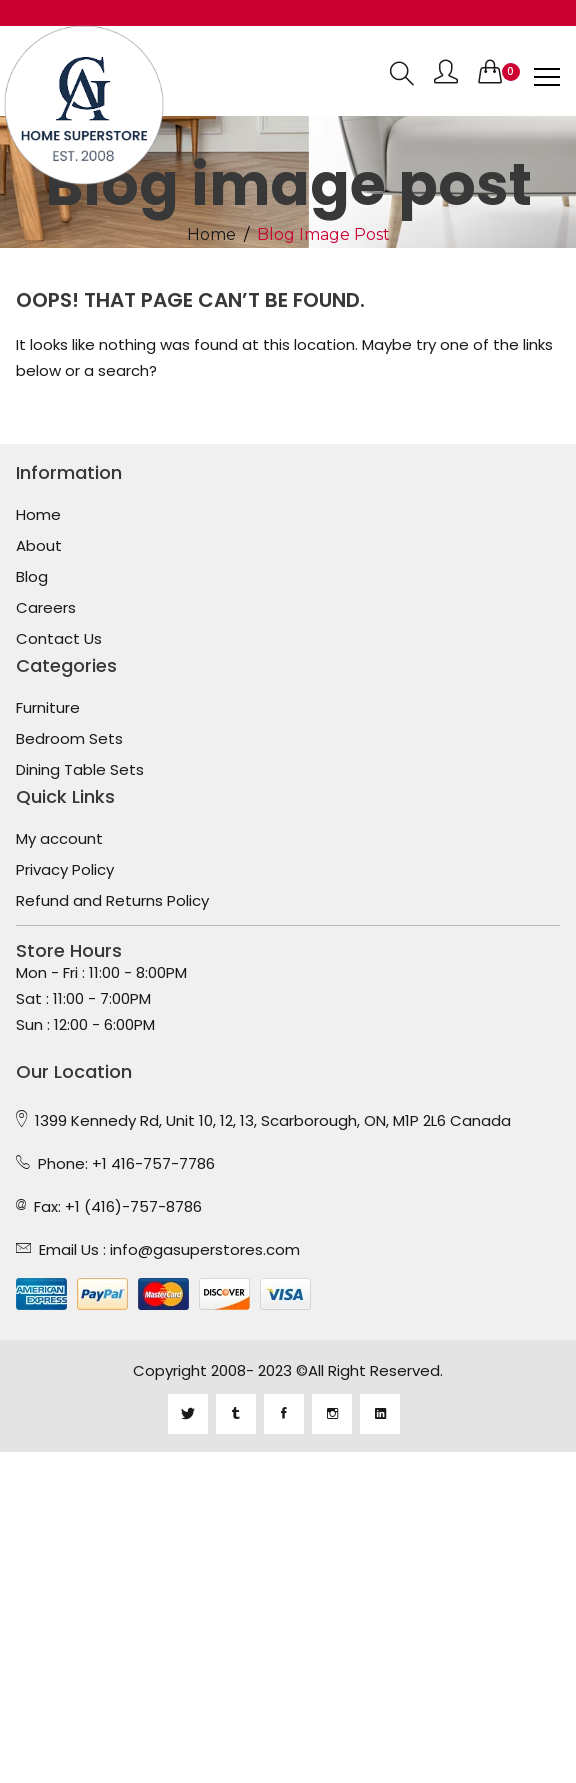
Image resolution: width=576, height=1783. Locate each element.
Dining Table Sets (80, 770)
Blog (32, 577)
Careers (46, 608)
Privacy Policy (65, 870)
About (39, 546)
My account (59, 839)
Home (211, 235)
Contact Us (59, 639)
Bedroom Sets (69, 739)
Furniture (48, 708)
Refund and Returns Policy (112, 901)
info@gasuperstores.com (205, 1249)
